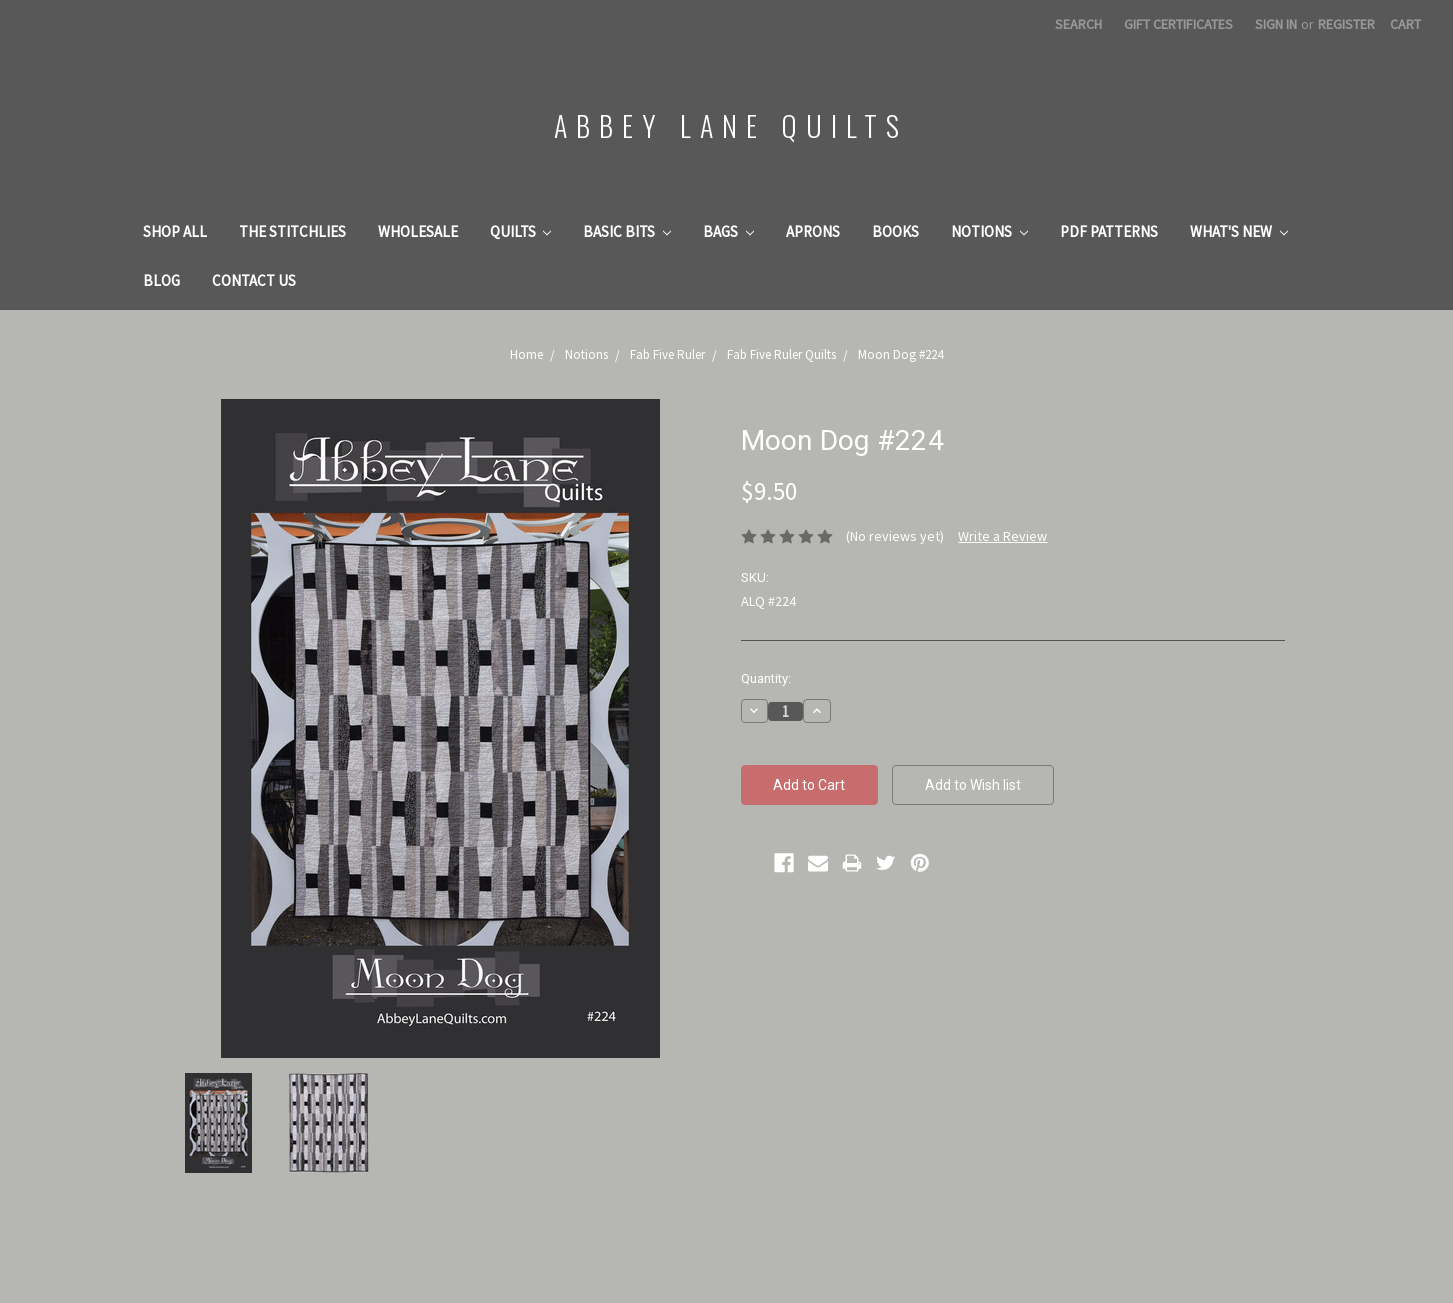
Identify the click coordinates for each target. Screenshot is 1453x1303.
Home (526, 354)
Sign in (1276, 24)
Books (895, 231)
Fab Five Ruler (667, 354)
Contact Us (254, 280)
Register (1346, 24)
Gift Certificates (1178, 24)
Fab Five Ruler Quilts (781, 354)
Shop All (175, 231)
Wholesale (418, 231)
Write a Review (1002, 536)
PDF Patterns (1109, 231)
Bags (728, 231)
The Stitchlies (292, 231)
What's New (1239, 231)
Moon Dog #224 (900, 354)
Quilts (521, 231)
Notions (989, 231)
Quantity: (766, 678)
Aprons (813, 231)
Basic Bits (627, 231)
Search (1078, 24)
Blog (161, 280)
